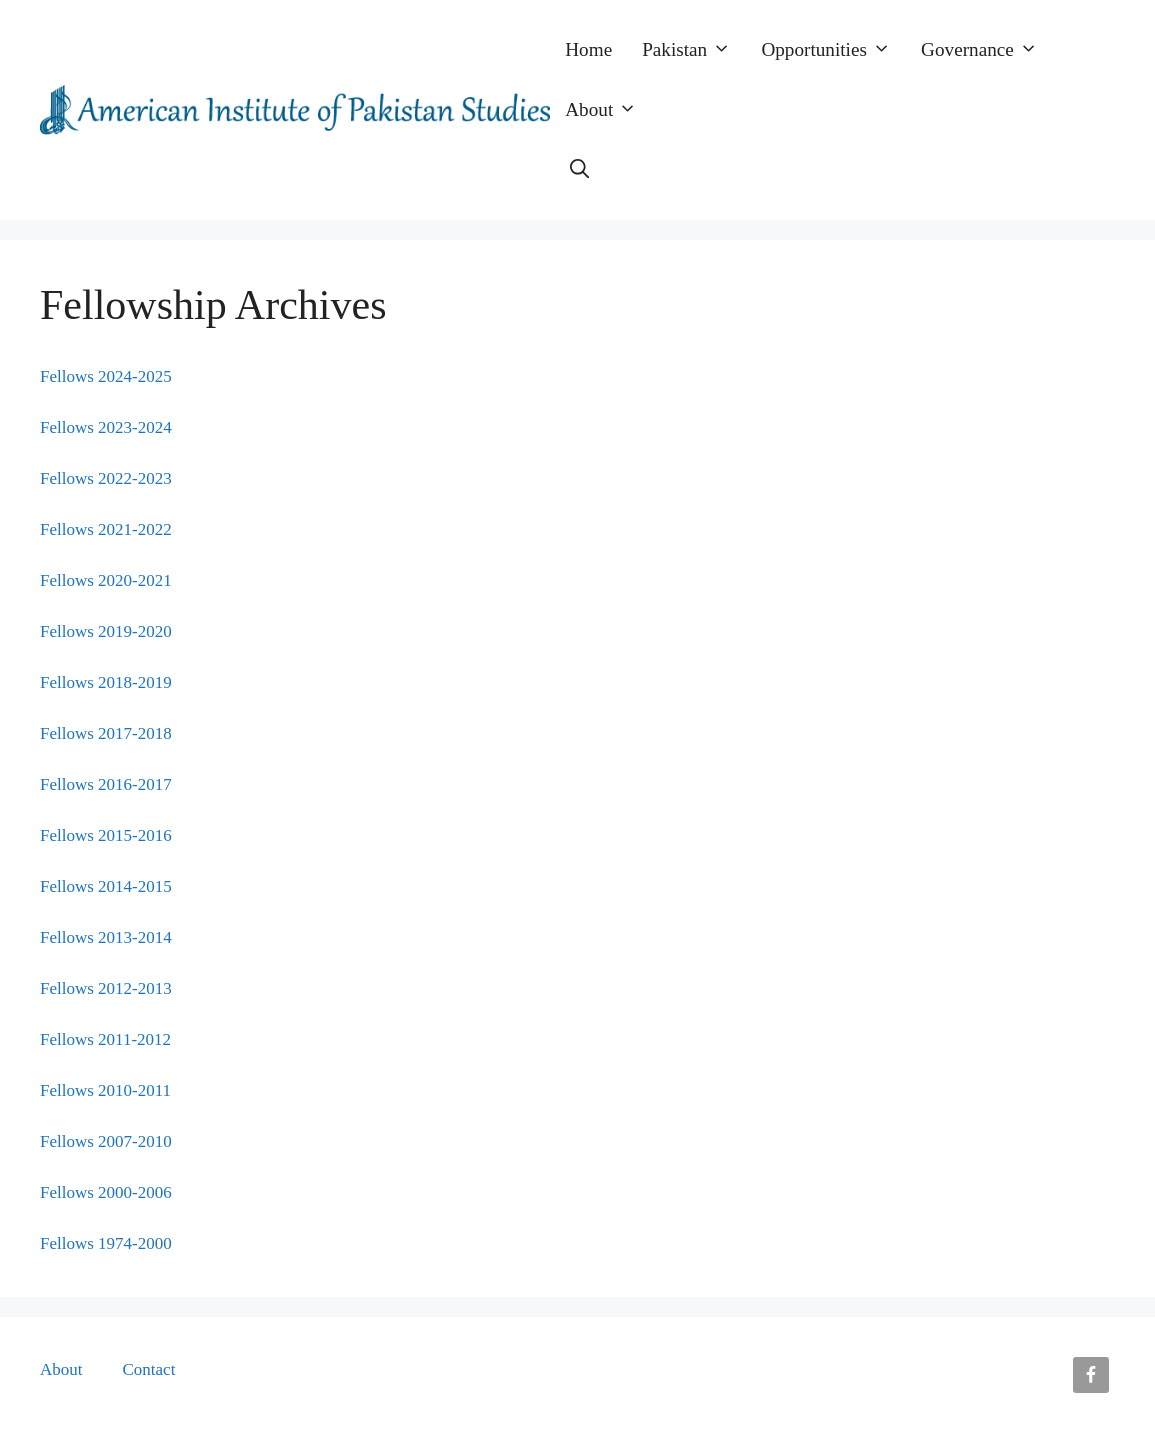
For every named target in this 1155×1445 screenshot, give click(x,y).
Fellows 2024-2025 (106, 376)
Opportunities (833, 50)
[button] (579, 170)
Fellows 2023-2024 (106, 427)
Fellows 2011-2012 (105, 1039)
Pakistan (694, 50)
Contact (149, 1369)
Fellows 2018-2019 (106, 682)
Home (588, 49)
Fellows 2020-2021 (106, 580)
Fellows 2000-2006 (106, 1192)
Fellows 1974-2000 (106, 1243)
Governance (987, 50)
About (608, 110)
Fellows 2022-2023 (106, 478)
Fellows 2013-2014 (106, 937)
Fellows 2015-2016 (106, 835)
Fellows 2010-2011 (105, 1090)
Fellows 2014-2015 (106, 886)
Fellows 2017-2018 (106, 733)
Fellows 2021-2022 (106, 529)
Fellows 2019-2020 (106, 631)
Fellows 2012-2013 (106, 988)
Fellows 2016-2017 (106, 784)
